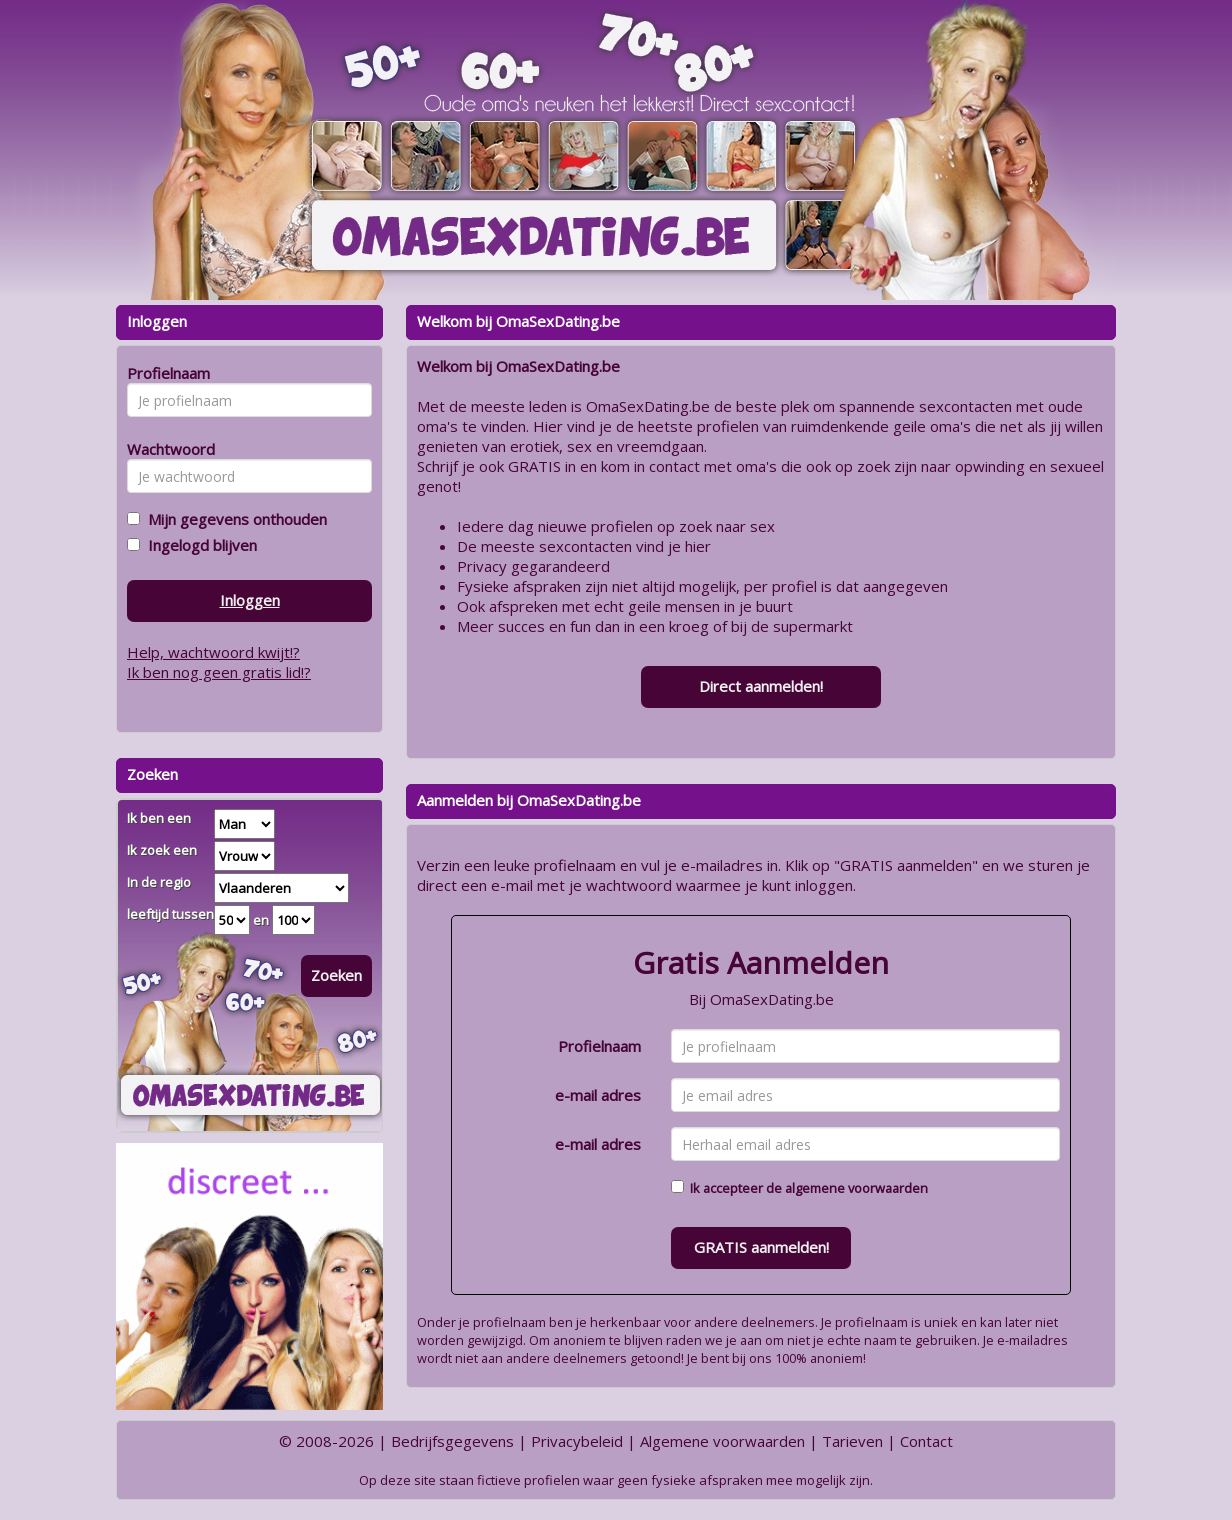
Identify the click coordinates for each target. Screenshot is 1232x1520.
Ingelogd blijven (198, 545)
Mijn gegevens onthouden (233, 519)
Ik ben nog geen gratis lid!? (219, 672)
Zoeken (336, 975)
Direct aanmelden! (761, 686)
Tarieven (852, 1441)
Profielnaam (599, 1046)
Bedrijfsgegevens (452, 1441)
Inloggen (250, 600)
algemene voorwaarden (856, 1188)
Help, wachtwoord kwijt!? (213, 652)
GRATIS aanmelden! (761, 1247)
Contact (926, 1441)
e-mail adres (598, 1095)
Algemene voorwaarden (722, 1441)
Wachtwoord (165, 449)
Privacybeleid (577, 1441)
